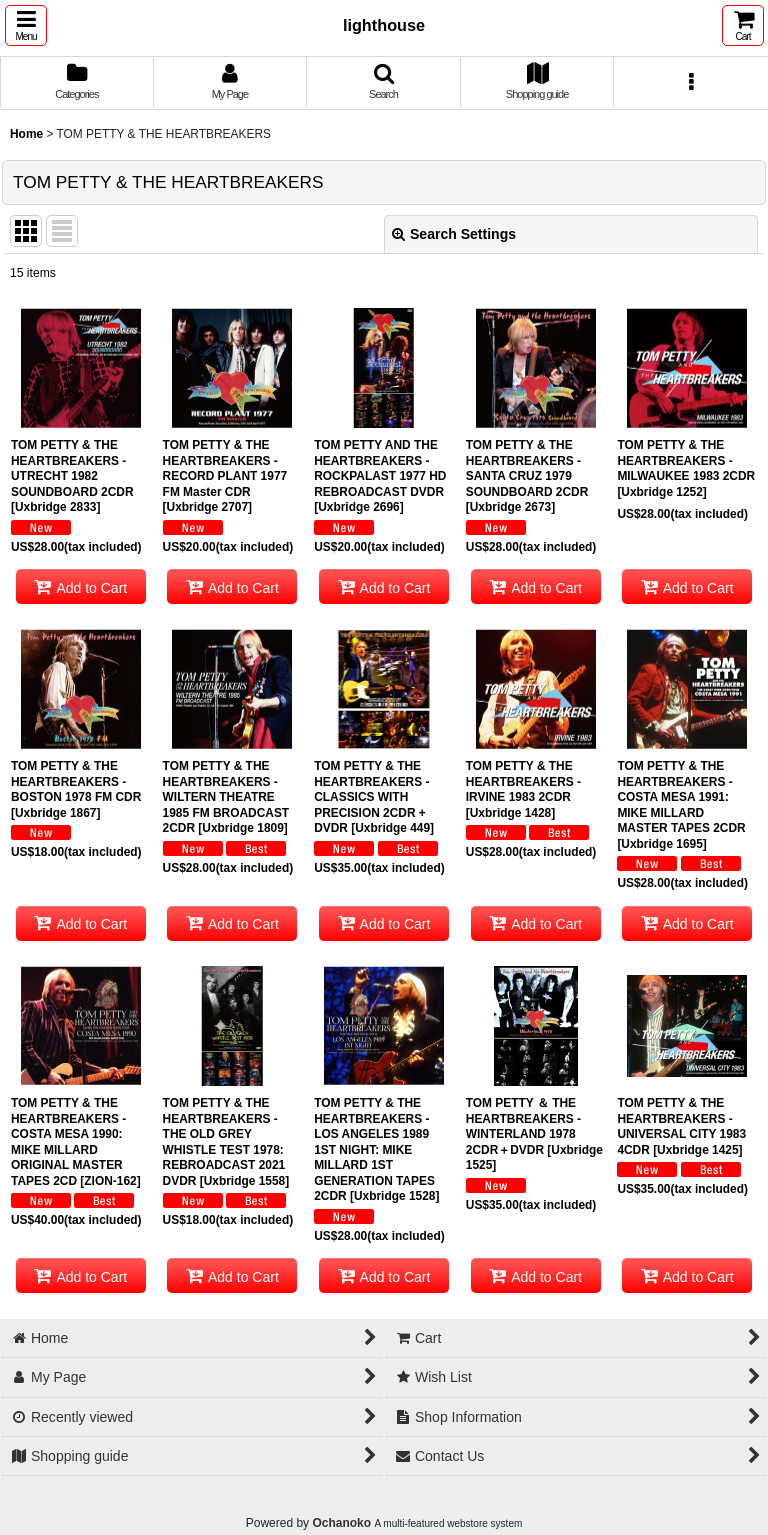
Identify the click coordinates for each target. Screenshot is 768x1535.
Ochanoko (341, 1523)
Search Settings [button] (454, 234)
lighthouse (384, 25)
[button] (26, 25)
